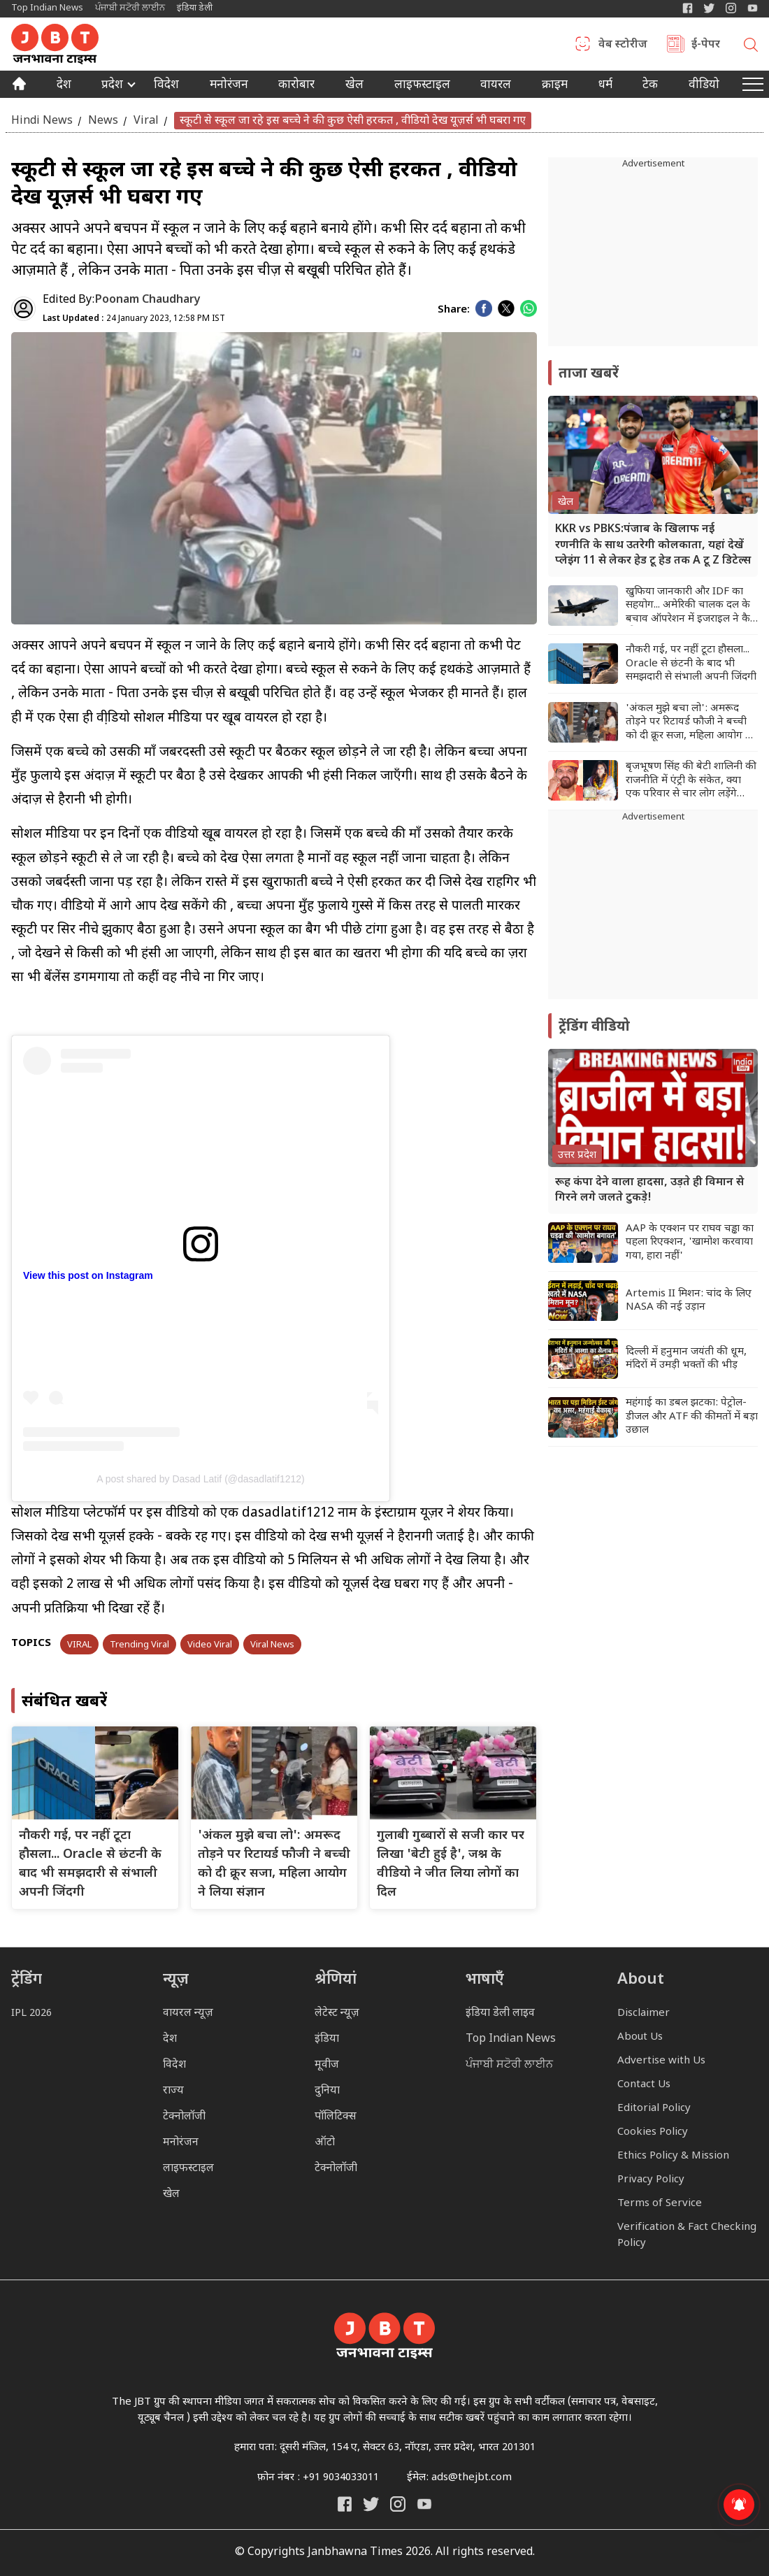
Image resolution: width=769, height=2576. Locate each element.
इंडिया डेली (195, 8)
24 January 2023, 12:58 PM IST (134, 318)
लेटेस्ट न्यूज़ (337, 2013)
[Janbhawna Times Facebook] (687, 8)
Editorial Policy (654, 2108)
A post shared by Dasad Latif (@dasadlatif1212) (200, 1478)
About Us (640, 2037)
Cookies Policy (652, 2132)
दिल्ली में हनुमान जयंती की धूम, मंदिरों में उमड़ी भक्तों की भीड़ (686, 1359)
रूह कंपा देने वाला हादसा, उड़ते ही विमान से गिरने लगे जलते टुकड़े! (649, 1190)
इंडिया (327, 2039)
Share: (454, 310)
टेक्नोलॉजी (184, 2117)
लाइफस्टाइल (188, 2168)
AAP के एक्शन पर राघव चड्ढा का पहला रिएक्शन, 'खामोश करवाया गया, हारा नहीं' (690, 1242)
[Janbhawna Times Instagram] (731, 8)
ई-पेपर (705, 45)
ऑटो (325, 2142)
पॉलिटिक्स (336, 2117)
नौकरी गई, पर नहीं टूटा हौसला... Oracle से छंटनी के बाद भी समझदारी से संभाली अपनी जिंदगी (691, 663)
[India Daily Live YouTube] (424, 2504)
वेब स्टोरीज (622, 45)
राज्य (173, 2091)
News (103, 120)
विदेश (166, 86)
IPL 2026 (31, 2013)
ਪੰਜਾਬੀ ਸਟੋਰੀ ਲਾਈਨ (130, 8)
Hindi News (42, 120)
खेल (354, 86)
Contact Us (643, 2084)
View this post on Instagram (88, 1275)
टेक (650, 86)
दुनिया (327, 2091)
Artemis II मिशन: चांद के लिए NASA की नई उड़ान (689, 1301)
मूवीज (327, 2065)
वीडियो (704, 86)
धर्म (605, 86)
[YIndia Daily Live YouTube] (752, 8)
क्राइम (555, 86)
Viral (146, 120)
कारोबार (296, 86)
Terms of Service (659, 2203)
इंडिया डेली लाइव (500, 2013)
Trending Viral (139, 1645)
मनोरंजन (229, 86)
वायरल (495, 86)
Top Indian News (47, 8)
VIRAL (79, 1645)
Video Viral (209, 1645)
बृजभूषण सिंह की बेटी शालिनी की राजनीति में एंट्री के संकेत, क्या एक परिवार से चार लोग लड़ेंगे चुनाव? (691, 780)
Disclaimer (643, 2013)
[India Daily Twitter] (709, 8)
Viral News (272, 1645)
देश (64, 86)
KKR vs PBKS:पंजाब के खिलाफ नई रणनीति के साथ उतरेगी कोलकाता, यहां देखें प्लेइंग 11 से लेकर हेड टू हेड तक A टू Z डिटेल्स (653, 545)
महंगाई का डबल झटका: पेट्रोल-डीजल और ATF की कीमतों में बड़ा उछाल (692, 1416)
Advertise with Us (661, 2061)
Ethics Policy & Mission (673, 2156)
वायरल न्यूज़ (188, 2013)
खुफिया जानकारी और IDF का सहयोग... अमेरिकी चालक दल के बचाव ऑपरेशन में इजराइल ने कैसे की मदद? (691, 606)
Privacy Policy (650, 2180)
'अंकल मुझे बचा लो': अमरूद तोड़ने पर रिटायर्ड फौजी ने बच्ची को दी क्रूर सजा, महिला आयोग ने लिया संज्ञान (689, 722)
